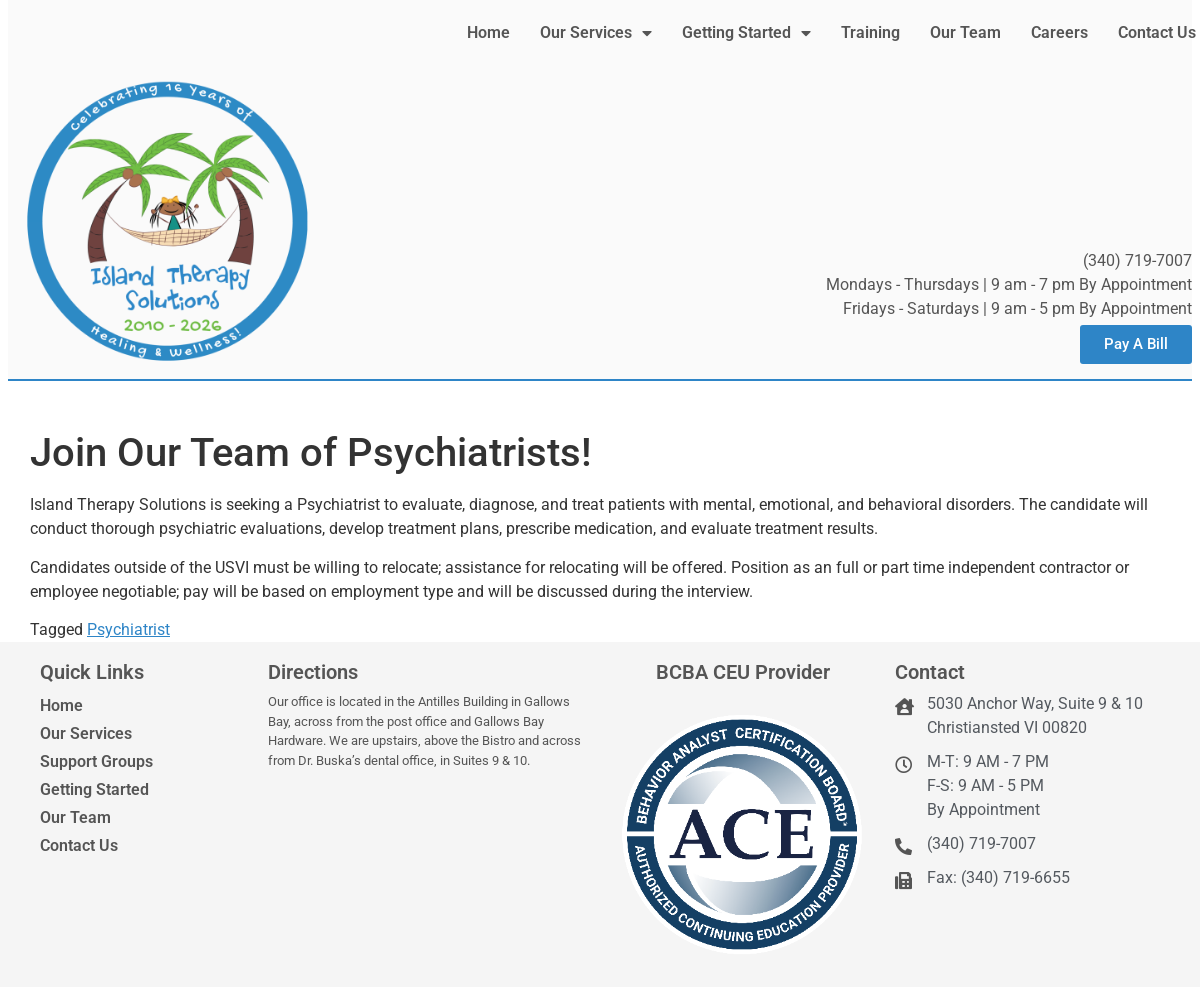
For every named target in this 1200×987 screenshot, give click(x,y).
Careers (1059, 32)
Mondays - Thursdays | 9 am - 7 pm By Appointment (1009, 284)
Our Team (965, 32)
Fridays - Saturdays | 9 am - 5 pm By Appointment (1017, 308)
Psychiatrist (128, 629)
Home (488, 32)
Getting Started (746, 33)
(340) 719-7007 (1137, 260)
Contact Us (1157, 32)
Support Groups (96, 761)
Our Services (596, 33)
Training (870, 32)
